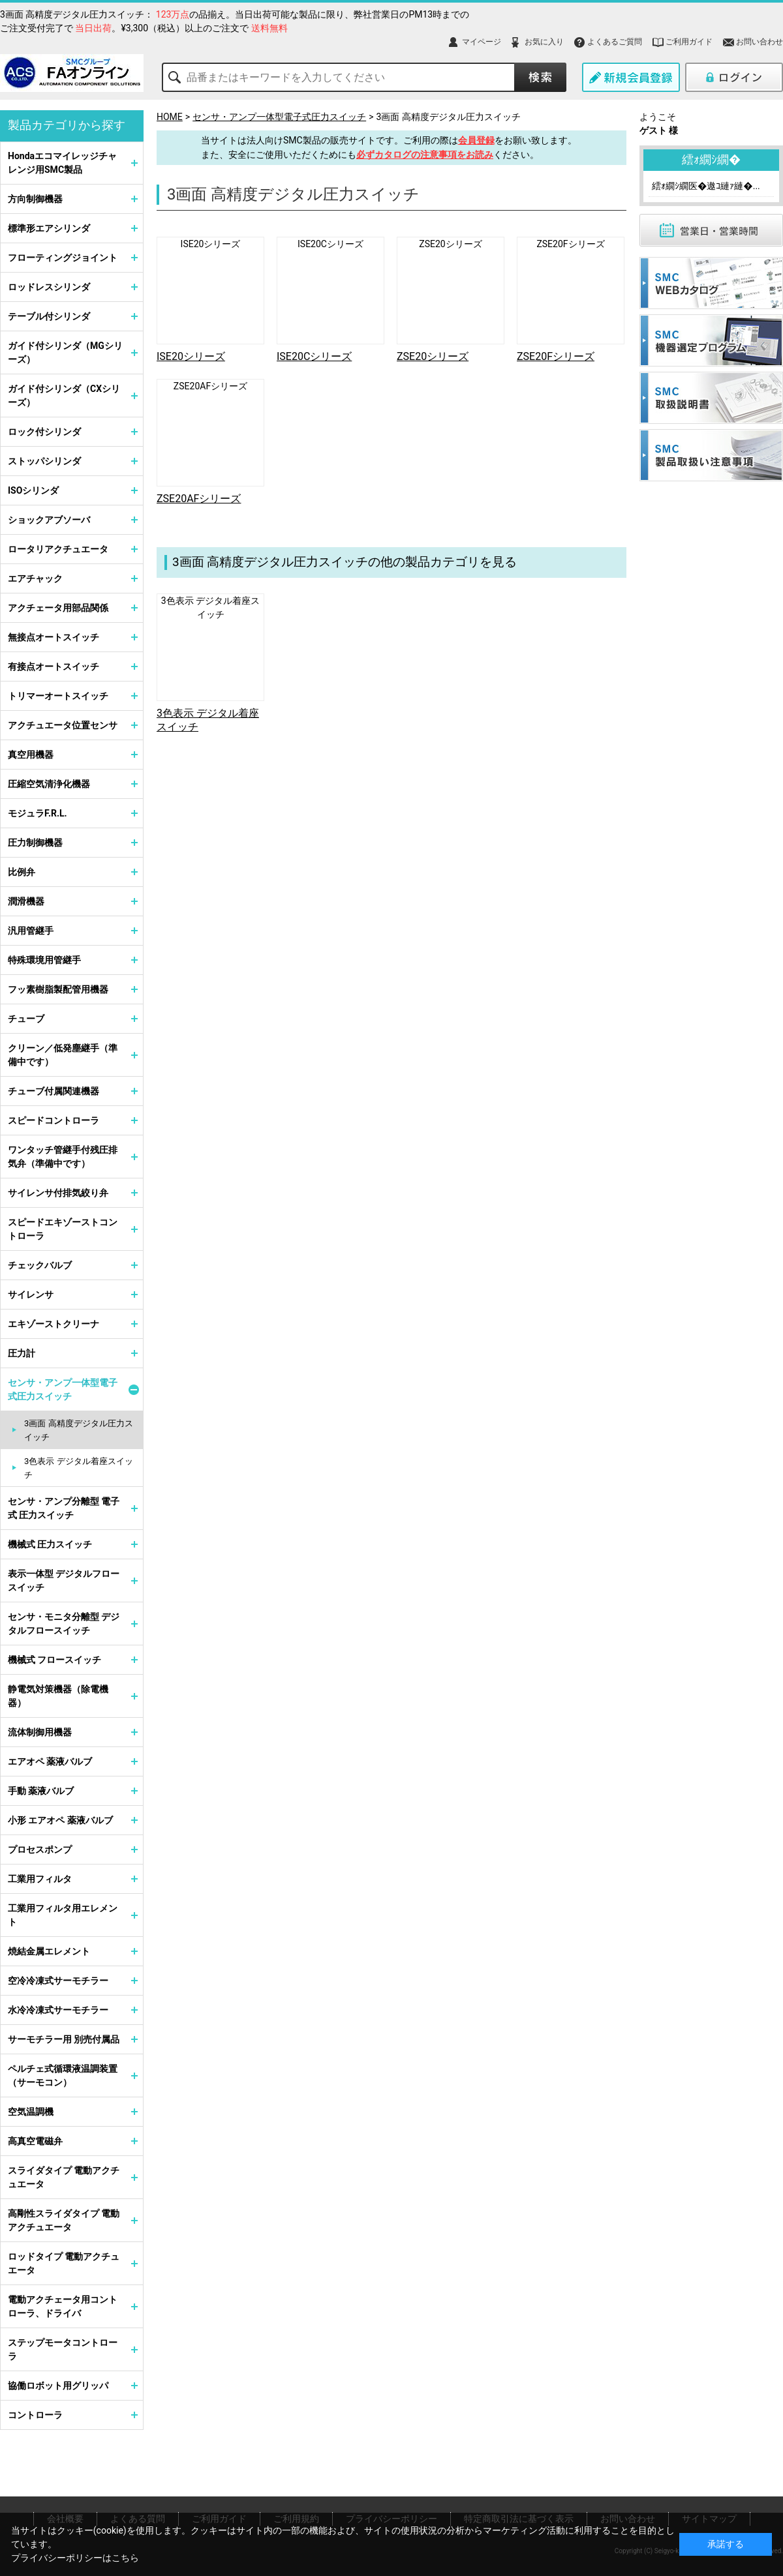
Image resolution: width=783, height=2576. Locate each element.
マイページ (481, 41)
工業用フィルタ (40, 1879)
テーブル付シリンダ (49, 316)
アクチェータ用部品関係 (58, 608)
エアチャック (35, 578)
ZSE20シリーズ (450, 244)
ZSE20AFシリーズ (210, 386)
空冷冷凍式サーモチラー (58, 1980)
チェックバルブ (40, 1265)
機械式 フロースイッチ (54, 1660)
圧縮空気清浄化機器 (49, 784)
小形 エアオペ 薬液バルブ (60, 1820)
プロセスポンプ (40, 1849)
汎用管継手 (31, 930)
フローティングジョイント (62, 257)
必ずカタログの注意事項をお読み (424, 154)
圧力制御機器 (35, 842)
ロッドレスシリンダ (49, 287)
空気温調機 (31, 2111)
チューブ (26, 1018)
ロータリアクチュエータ (58, 549)
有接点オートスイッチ (53, 666)
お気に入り (544, 41)
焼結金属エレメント (49, 1951)
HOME (170, 117)
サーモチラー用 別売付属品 (63, 2039)
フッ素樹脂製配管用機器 (58, 989)
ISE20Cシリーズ (330, 244)
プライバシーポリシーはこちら (75, 2558)
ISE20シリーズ (211, 244)
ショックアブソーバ (49, 520)
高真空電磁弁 (35, 2141)
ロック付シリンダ (44, 432)
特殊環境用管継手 (44, 960)
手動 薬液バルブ (41, 1791)
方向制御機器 (35, 199)
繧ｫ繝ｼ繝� (711, 159)
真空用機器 (31, 754)
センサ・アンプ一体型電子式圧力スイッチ (279, 117)
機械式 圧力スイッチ (50, 1544)
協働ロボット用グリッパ (58, 2385)
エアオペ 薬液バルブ (50, 1761)
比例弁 (21, 872)
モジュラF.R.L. (37, 813)
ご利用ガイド (689, 41)
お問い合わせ (759, 41)
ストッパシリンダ (44, 461)
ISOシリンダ (33, 490)
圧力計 (21, 1353)
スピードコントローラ (53, 1120)
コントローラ (35, 2415)
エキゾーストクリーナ (53, 1324)
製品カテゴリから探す (66, 125)
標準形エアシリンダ (49, 228)
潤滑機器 (26, 901)
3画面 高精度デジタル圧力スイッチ (448, 117)
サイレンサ (31, 1294)
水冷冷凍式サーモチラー (58, 2010)
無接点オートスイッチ (53, 637)
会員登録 (476, 140)
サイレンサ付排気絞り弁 (58, 1193)
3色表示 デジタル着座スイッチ (78, 1468)
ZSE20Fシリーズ (570, 244)
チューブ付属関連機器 (53, 1091)
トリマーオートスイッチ (58, 696)
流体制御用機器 (40, 1732)
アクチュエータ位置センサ (62, 725)
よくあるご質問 (614, 41)
